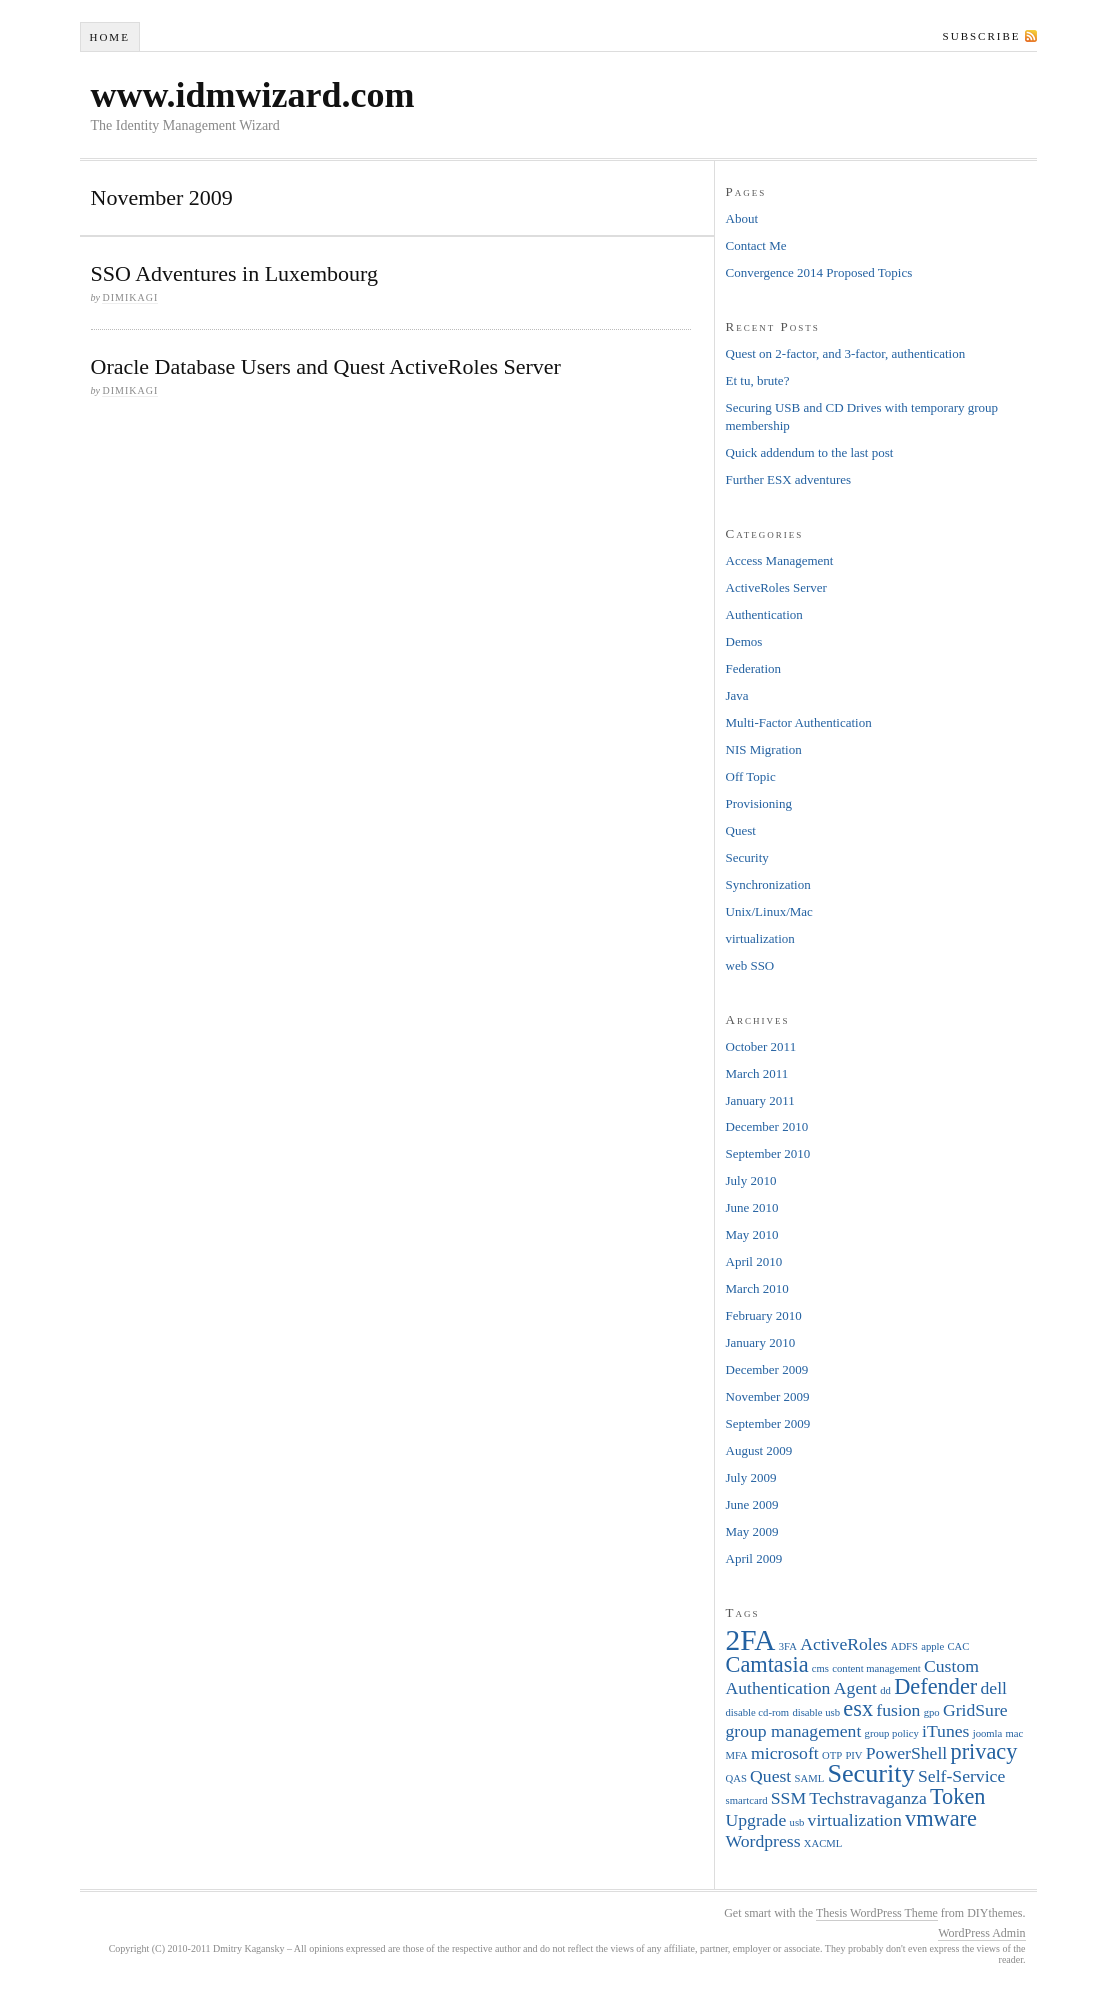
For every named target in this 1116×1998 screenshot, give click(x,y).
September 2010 (768, 1153)
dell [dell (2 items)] (994, 1688)
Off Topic (751, 776)
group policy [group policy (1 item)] (892, 1733)
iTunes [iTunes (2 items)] (945, 1731)
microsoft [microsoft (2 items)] (785, 1753)
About (742, 218)
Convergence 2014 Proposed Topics (819, 272)
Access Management (780, 560)
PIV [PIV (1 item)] (853, 1755)
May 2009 (752, 1531)
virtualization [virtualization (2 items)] (855, 1820)
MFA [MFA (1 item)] (737, 1755)
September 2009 (768, 1423)
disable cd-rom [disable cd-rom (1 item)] (758, 1712)
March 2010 (757, 1288)
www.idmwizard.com (253, 95)
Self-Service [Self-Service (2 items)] (961, 1776)
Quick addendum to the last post (810, 452)
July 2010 (751, 1180)
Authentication (764, 614)
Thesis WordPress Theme (877, 1913)
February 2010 (764, 1315)
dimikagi (130, 297)
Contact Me (756, 245)
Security (747, 857)
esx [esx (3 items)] (858, 1708)
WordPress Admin (981, 1933)
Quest (741, 830)
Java (737, 695)
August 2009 (759, 1450)
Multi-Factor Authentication (799, 722)
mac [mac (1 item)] (1015, 1733)
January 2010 (761, 1342)
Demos (744, 641)
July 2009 (751, 1477)
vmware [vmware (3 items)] (941, 1818)
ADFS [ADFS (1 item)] (904, 1646)
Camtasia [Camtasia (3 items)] (767, 1664)
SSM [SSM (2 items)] (788, 1798)
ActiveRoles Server (776, 587)
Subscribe (982, 36)
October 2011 (761, 1046)
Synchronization (768, 884)
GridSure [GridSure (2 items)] (975, 1710)
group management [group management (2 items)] (794, 1731)
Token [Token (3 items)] (957, 1796)
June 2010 (752, 1207)
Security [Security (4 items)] (870, 1773)
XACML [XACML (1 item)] (823, 1843)
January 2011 (760, 1100)
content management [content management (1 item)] (876, 1668)
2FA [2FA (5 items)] (751, 1640)
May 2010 (752, 1234)
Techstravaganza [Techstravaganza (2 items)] (867, 1798)
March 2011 (757, 1073)
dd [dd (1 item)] (885, 1690)
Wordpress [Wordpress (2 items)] (763, 1841)
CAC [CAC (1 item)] (959, 1646)
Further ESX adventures (789, 479)
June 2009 (752, 1504)
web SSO (750, 965)
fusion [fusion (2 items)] (898, 1710)
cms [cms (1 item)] (820, 1668)
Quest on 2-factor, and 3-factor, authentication (846, 353)
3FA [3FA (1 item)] (788, 1646)
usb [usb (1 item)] (797, 1822)
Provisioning (759, 803)
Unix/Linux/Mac (769, 911)
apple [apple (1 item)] (932, 1646)
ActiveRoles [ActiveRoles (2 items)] (843, 1644)
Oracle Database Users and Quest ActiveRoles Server (326, 366)
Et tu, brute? (758, 380)
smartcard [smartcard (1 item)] (747, 1800)
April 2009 (754, 1558)
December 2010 (767, 1126)
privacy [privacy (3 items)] (983, 1751)
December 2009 (767, 1369)
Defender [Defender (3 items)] (935, 1686)
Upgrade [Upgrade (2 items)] (756, 1820)
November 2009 (768, 1396)
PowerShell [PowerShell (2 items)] (906, 1753)
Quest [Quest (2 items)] (770, 1776)
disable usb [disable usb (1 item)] (816, 1712)
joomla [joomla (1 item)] (988, 1733)
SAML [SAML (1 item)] (810, 1778)
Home (109, 37)
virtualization (760, 938)
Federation (754, 668)
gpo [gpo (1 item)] (932, 1712)
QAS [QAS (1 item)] (736, 1778)
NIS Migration (764, 749)
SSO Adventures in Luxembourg (234, 273)
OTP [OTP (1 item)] (832, 1755)
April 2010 (754, 1261)
